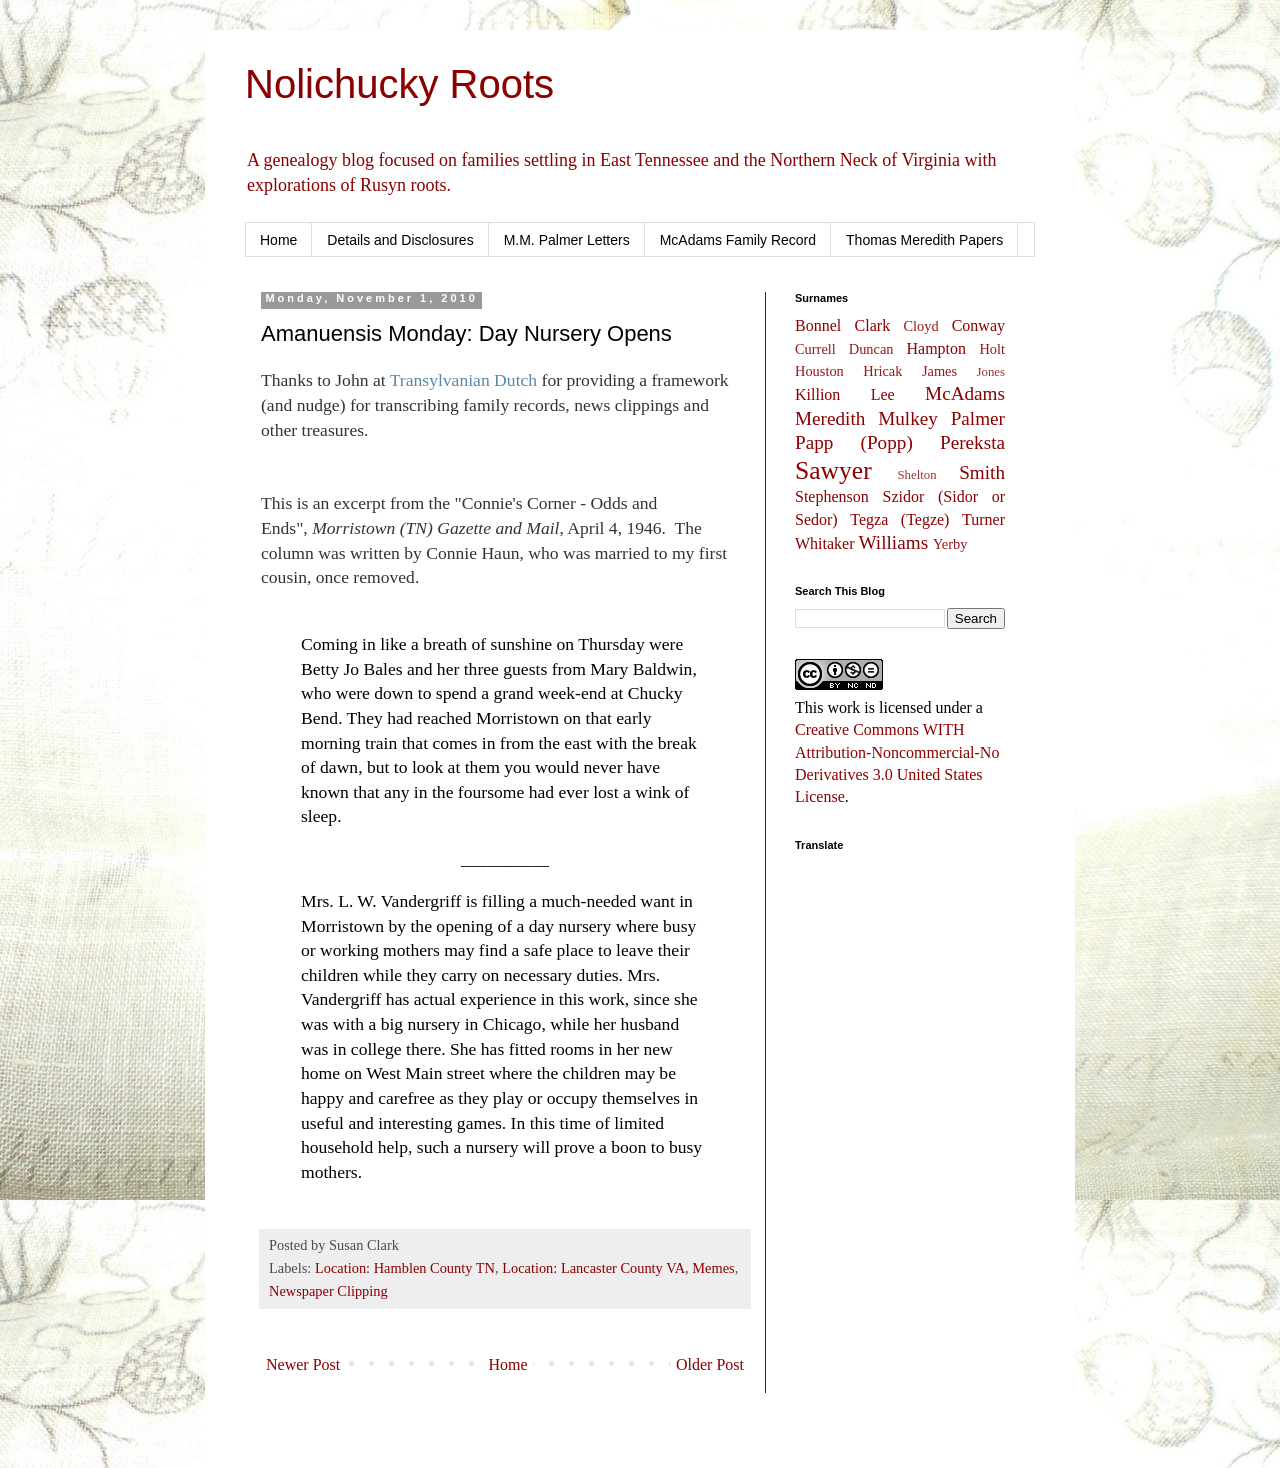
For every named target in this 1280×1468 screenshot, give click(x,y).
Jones (991, 372)
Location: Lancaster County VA (593, 1268)
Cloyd (921, 326)
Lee (883, 394)
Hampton (936, 348)
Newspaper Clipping (328, 1291)
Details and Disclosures (400, 240)
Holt (992, 349)
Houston (819, 371)
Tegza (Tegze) (899, 519)
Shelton (917, 475)
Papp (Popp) (854, 442)
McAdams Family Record (738, 240)
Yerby (950, 544)
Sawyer (833, 470)
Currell (815, 349)
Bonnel (818, 325)
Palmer (978, 418)
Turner (983, 519)
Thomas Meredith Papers (924, 240)
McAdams (965, 393)
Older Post (710, 1364)
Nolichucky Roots (399, 84)
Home (278, 240)
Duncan (871, 349)
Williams (894, 542)
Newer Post (303, 1364)
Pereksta (972, 442)
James (939, 371)
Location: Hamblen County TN (405, 1268)
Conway (978, 325)
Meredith (830, 418)
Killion (817, 394)
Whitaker (825, 543)
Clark (873, 325)
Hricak (882, 371)
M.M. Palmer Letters (567, 240)
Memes (713, 1268)
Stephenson (832, 496)
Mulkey (908, 418)
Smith (982, 472)
